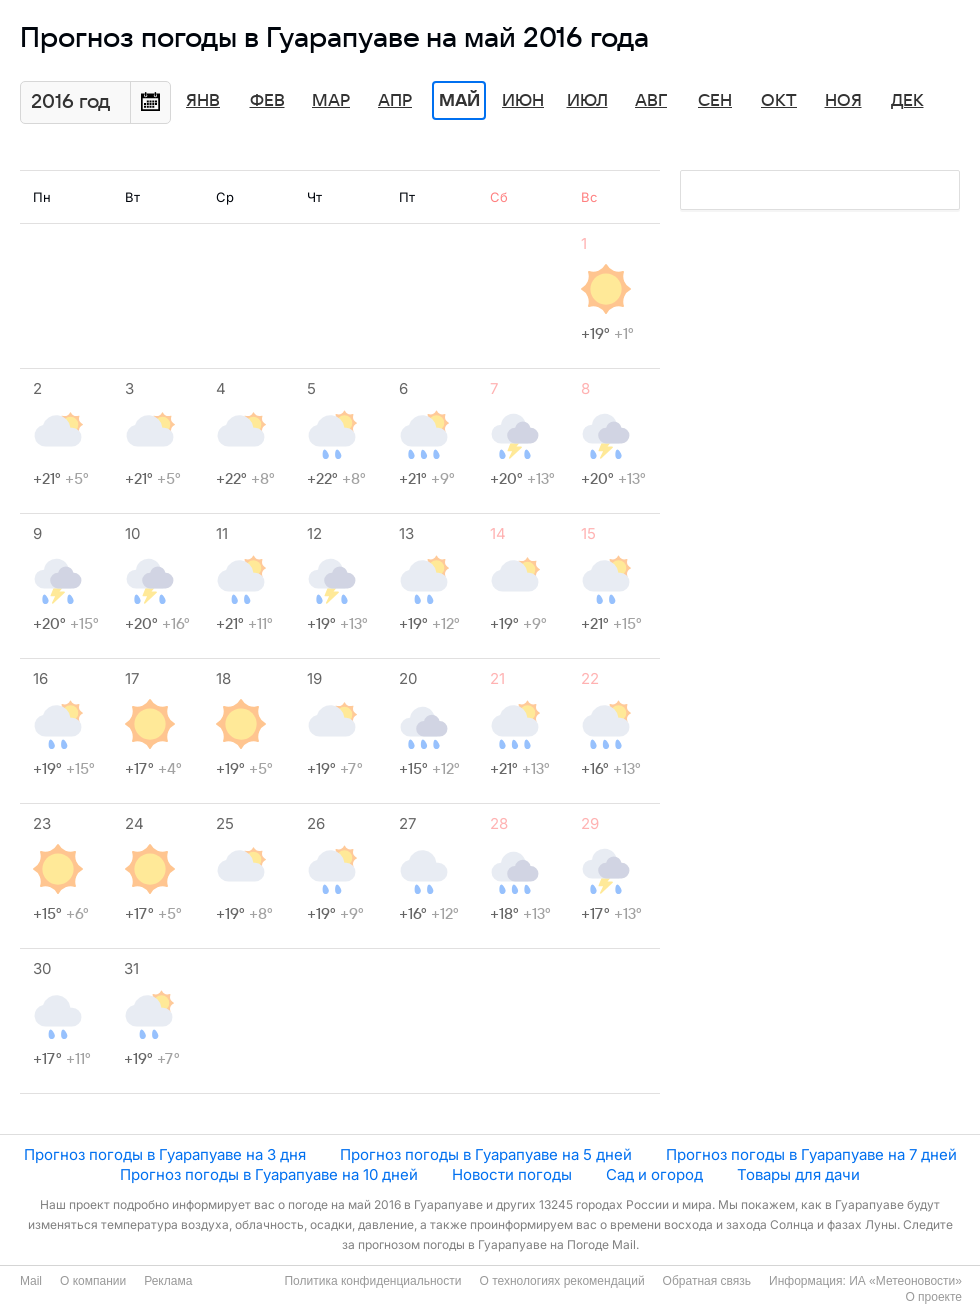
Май (459, 101)
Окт (779, 101)
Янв (203, 101)
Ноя (843, 101)
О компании (93, 1281)
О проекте (933, 1297)
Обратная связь (707, 1281)
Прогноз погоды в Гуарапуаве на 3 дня (165, 1154)
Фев (267, 101)
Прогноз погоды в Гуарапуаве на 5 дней (486, 1154)
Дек (907, 101)
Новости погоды (512, 1174)
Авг (651, 101)
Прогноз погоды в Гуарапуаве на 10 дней (269, 1174)
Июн (523, 101)
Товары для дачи (798, 1174)
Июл (587, 101)
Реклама (168, 1281)
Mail (31, 1281)
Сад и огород (654, 1174)
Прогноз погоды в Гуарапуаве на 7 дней (811, 1154)
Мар (331, 101)
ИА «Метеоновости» (905, 1281)
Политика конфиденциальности (372, 1281)
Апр (395, 101)
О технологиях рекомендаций (561, 1281)
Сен (715, 101)
